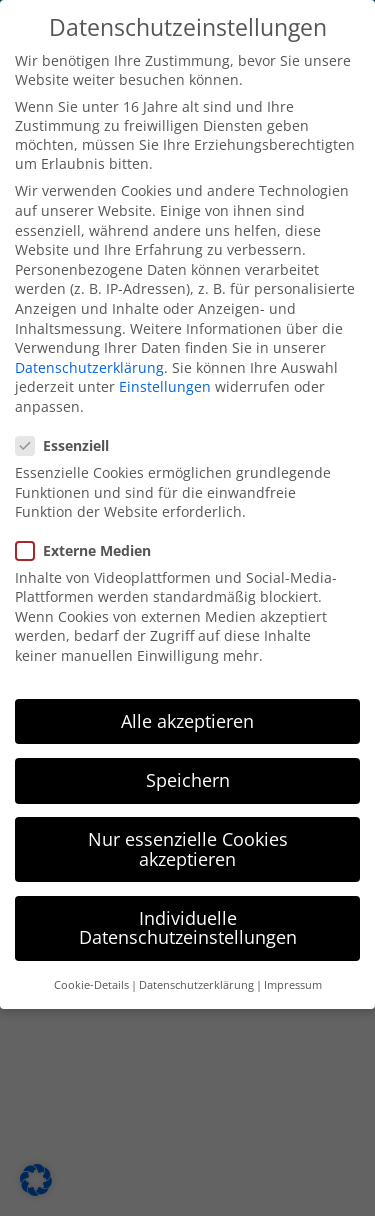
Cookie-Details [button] (91, 977)
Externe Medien (91, 542)
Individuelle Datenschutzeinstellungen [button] (188, 920)
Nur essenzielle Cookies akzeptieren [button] (188, 841)
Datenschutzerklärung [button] (196, 977)
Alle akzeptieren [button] (187, 713)
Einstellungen (165, 378)
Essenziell (70, 437)
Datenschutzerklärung (89, 359)
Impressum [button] (293, 977)
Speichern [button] (188, 772)
